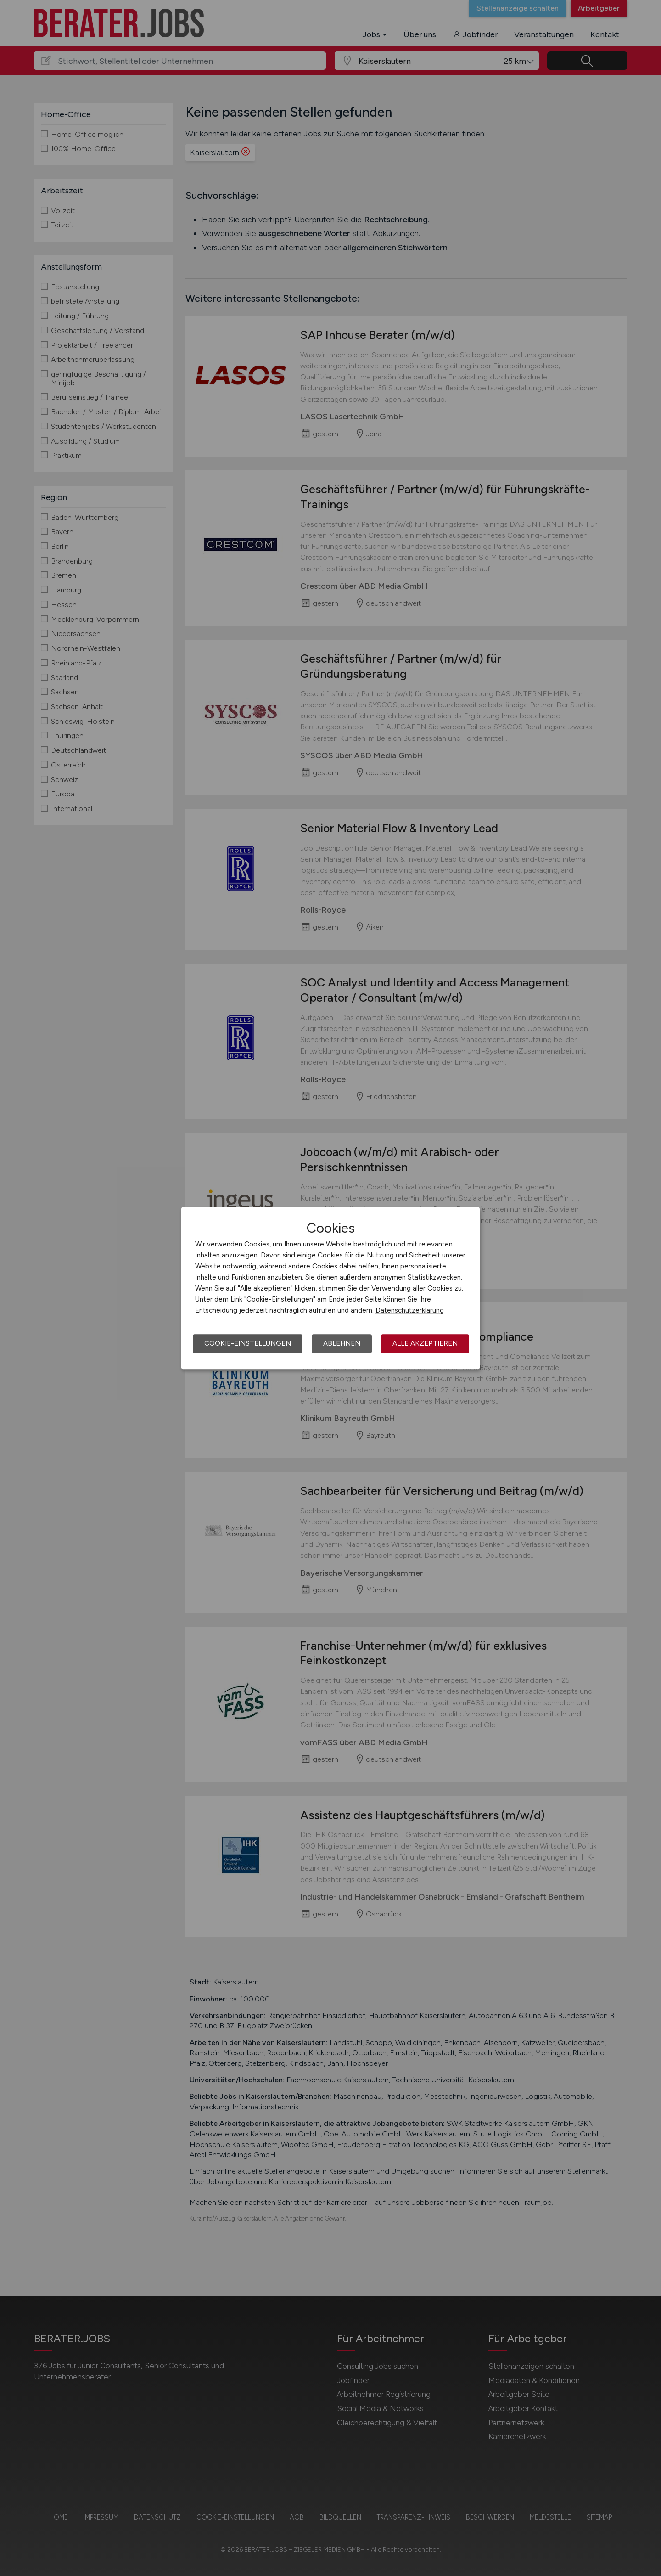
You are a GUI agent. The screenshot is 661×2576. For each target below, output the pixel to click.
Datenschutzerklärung (409, 1310)
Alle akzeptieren (425, 1343)
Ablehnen (341, 1343)
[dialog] (330, 1288)
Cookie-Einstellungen (247, 1343)
